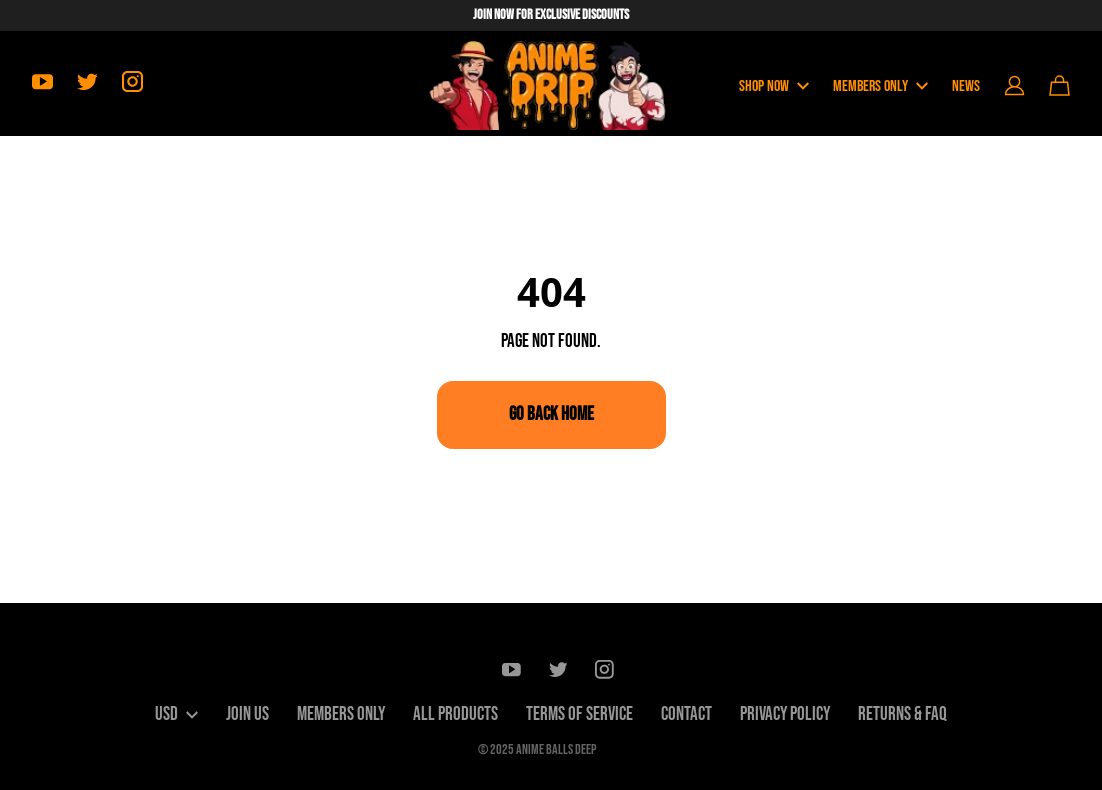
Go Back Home (551, 414)
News (966, 86)
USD (176, 714)
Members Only (880, 86)
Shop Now (774, 86)
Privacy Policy (785, 714)
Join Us (247, 714)
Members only (341, 714)
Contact (686, 714)
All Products (455, 714)
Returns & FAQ (902, 714)
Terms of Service (579, 714)
